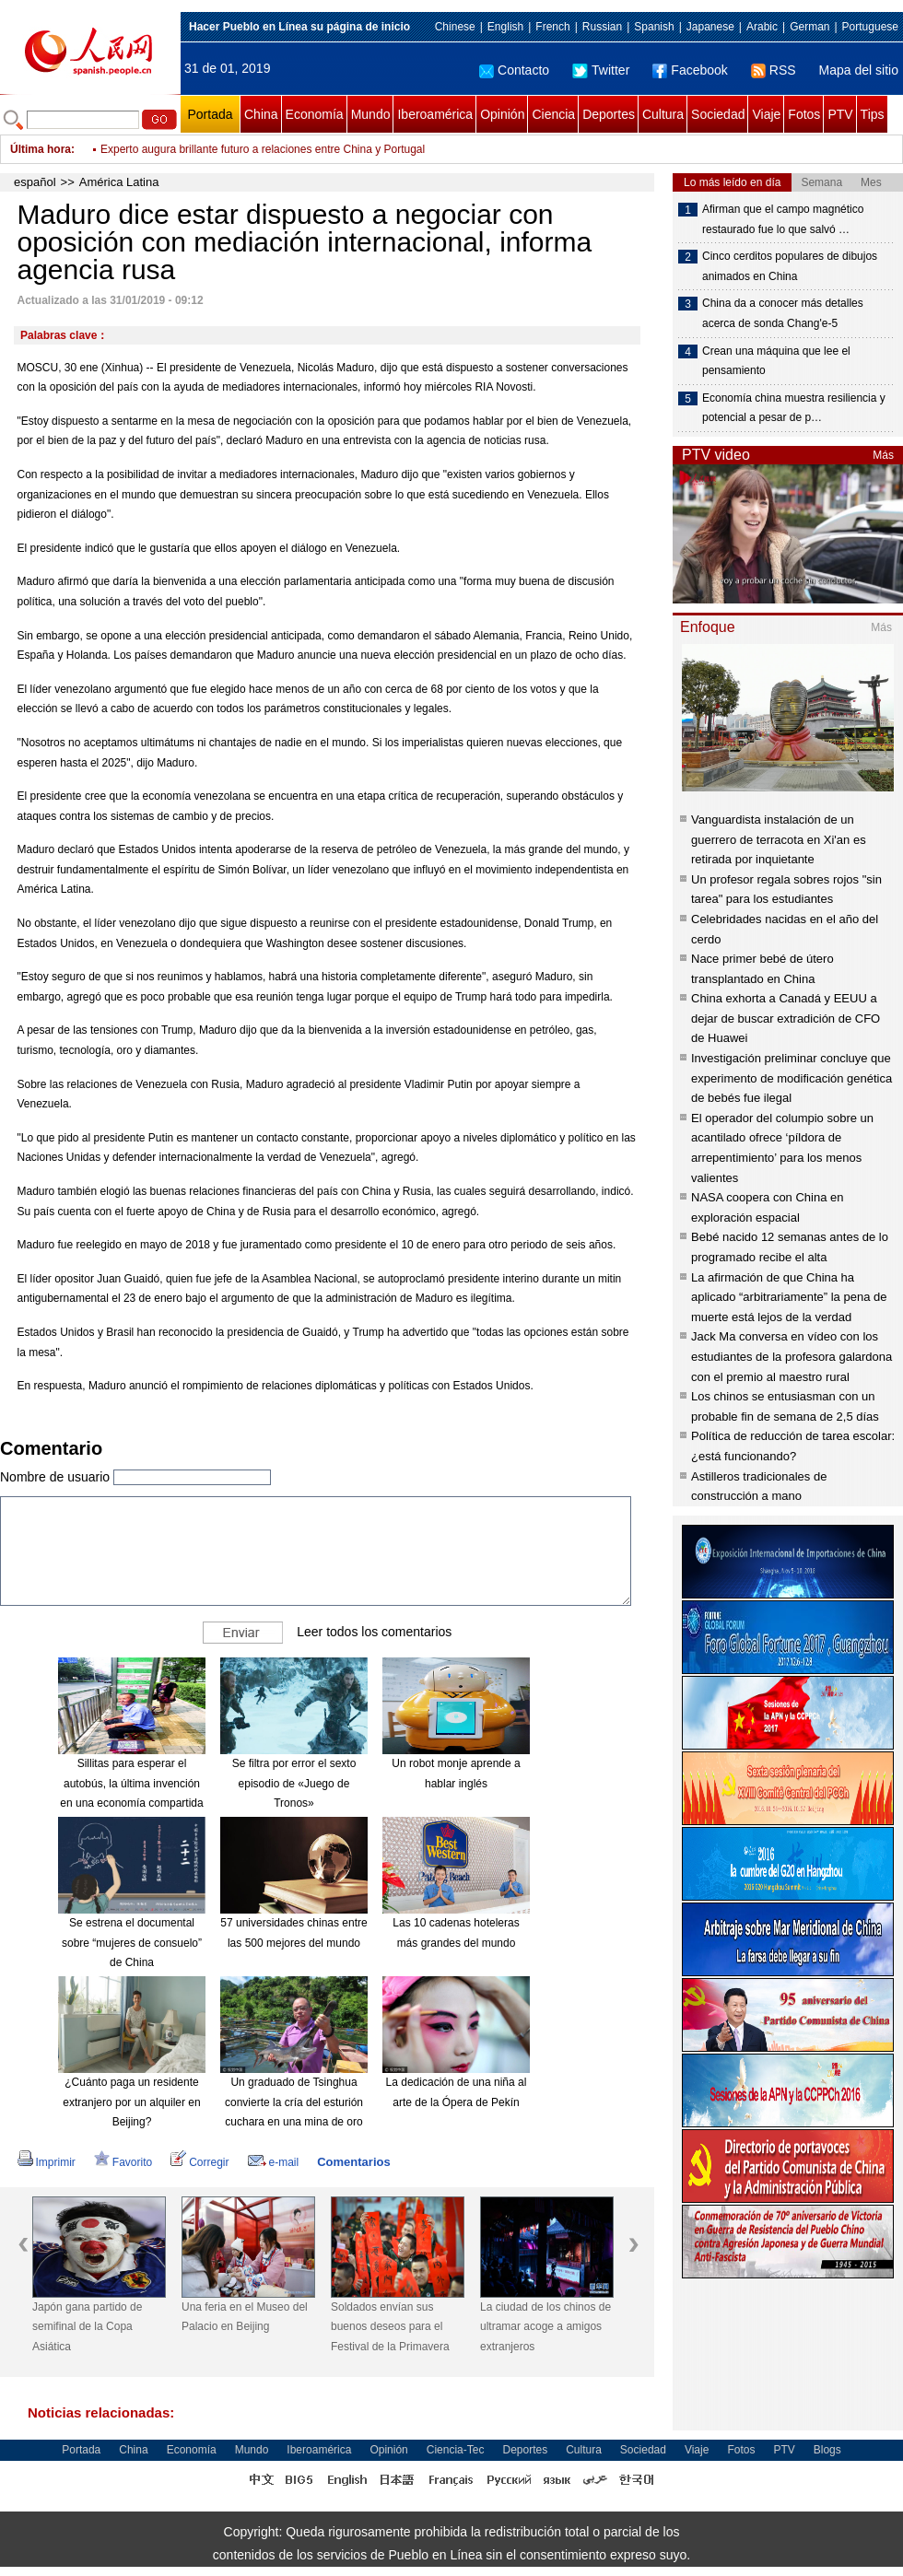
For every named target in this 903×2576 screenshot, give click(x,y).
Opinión (502, 114)
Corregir (199, 2162)
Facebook (689, 70)
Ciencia (553, 114)
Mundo (371, 114)
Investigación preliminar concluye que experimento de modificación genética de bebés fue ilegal (791, 1078)
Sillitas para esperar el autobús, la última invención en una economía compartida (131, 1783)
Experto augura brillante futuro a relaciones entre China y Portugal (262, 149)
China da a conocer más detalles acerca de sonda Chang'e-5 (782, 313)
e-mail (273, 2162)
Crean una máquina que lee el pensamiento (776, 361)
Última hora (40, 149)
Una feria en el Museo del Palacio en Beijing (245, 2317)
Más (883, 455)
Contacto (514, 70)
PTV (839, 114)
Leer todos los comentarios (374, 1631)
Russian (602, 26)
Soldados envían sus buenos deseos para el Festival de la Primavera (390, 2327)
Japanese (710, 26)
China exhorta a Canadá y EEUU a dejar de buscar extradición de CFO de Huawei (785, 1018)
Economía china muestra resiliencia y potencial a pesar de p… (793, 408)
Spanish (654, 26)
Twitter (600, 70)
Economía (315, 114)
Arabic (762, 26)
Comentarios (353, 2162)
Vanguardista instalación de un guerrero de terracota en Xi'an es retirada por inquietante (778, 839)
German (809, 26)
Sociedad (718, 114)
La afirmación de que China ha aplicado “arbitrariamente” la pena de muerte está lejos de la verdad (788, 1297)
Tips (873, 114)
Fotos (804, 114)
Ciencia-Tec (456, 2449)
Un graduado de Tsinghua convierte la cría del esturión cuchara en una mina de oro (294, 2102)
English (505, 26)
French (552, 26)
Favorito (123, 2162)
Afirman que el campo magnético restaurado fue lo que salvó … (782, 219)
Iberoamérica (435, 114)
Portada (209, 114)
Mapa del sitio (858, 70)
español (35, 182)
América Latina (119, 182)
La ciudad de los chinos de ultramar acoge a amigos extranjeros (545, 2327)
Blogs (827, 2449)
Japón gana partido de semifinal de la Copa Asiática (87, 2327)
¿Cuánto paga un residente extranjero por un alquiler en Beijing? (131, 2102)
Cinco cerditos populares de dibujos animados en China (789, 266)
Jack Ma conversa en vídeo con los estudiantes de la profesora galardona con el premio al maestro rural (791, 1356)
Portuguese (870, 26)
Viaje (766, 114)
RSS (773, 70)
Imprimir (47, 2162)
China (261, 114)
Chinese (455, 26)
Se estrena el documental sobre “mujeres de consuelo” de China (132, 1942)
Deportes (608, 114)
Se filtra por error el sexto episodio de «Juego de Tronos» (294, 1783)
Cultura (663, 114)
